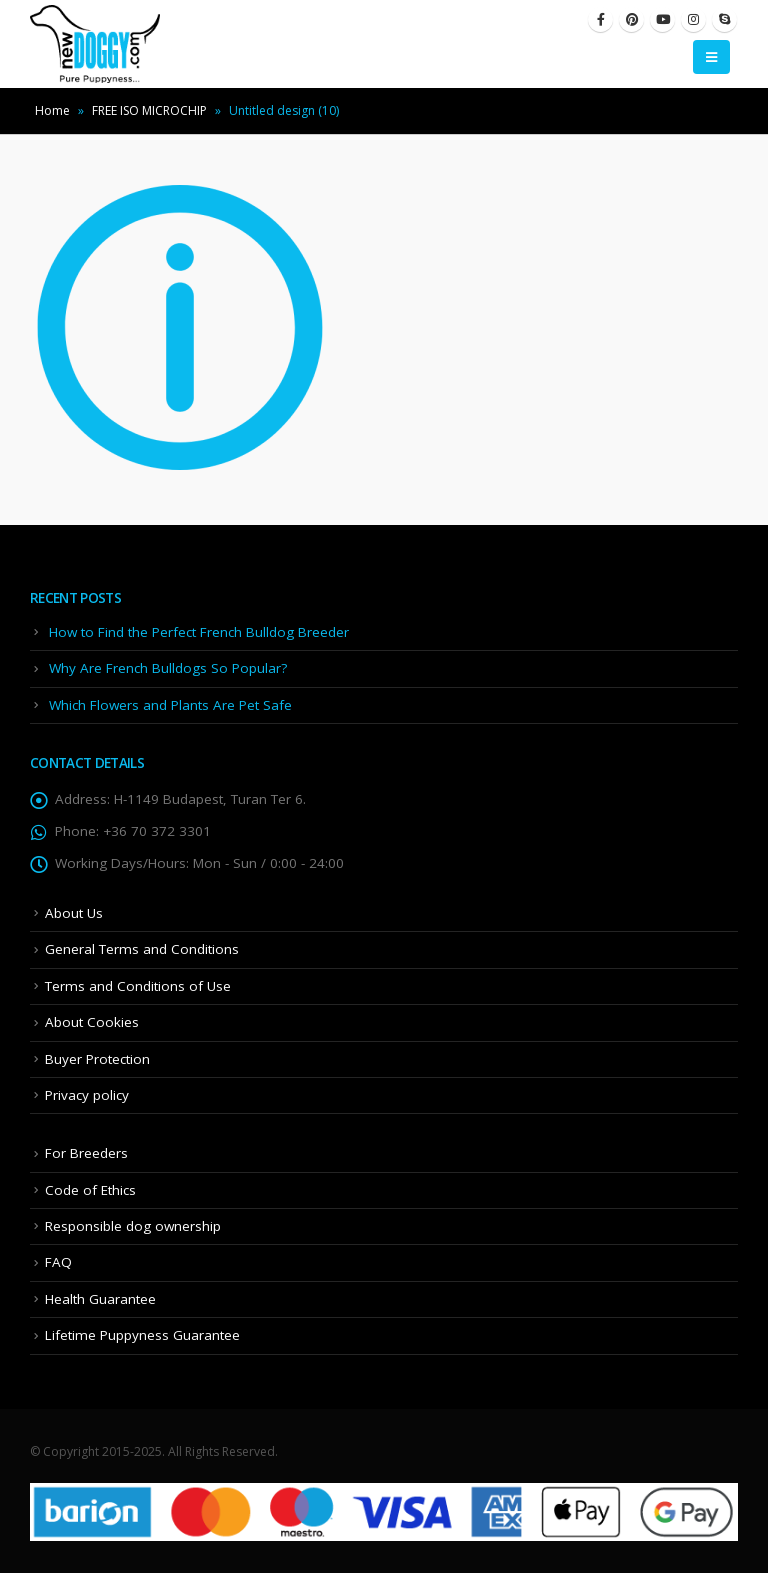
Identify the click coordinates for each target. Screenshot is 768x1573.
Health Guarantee (100, 1299)
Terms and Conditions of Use (138, 986)
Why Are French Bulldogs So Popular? (168, 668)
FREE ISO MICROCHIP (149, 110)
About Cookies (92, 1022)
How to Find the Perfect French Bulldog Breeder (199, 632)
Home (52, 110)
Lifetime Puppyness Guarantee (142, 1335)
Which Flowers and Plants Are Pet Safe (170, 705)
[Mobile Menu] (711, 57)
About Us (74, 913)
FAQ (58, 1262)
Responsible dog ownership (133, 1226)
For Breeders (86, 1153)
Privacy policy (87, 1095)
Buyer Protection (97, 1059)
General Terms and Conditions (142, 949)
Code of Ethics (90, 1190)
